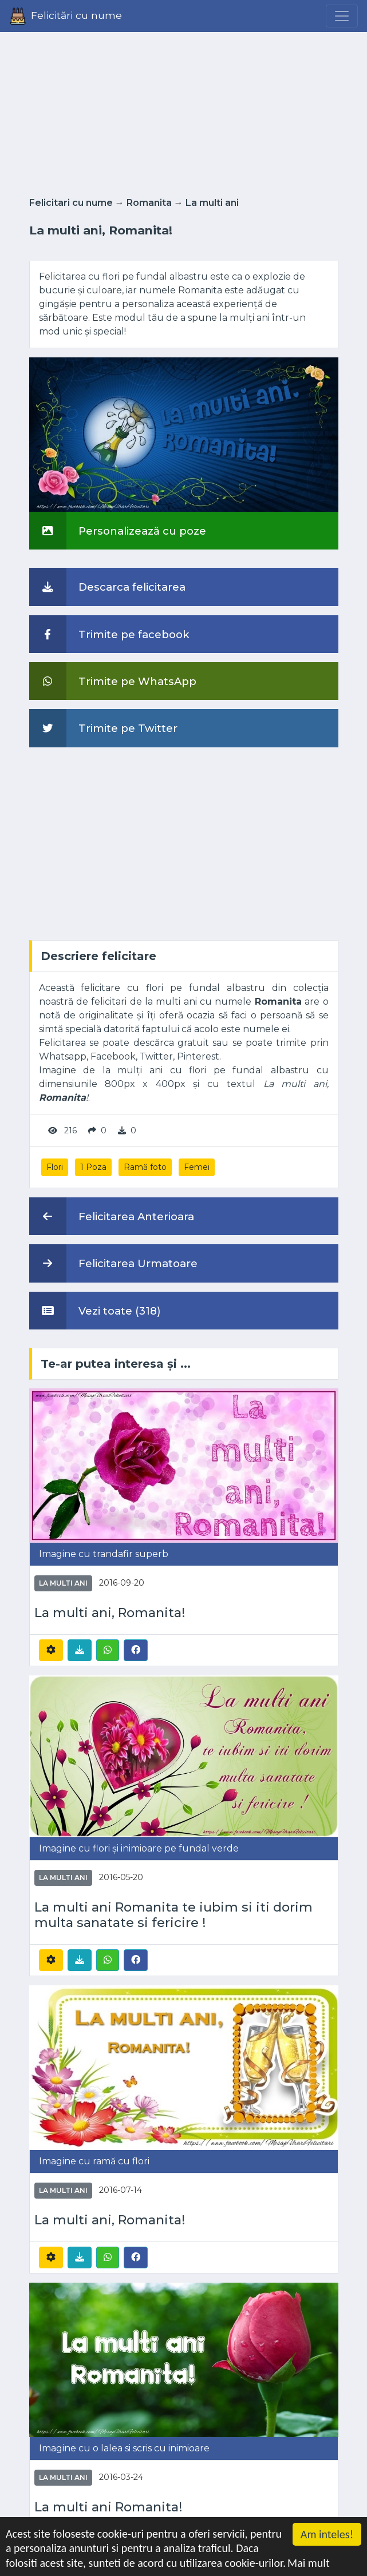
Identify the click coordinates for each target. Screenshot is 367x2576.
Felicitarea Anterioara (111, 1216)
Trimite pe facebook (109, 634)
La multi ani (212, 202)
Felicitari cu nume (71, 202)
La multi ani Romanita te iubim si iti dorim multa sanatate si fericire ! (173, 1915)
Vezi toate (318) (95, 1310)
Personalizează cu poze (117, 531)
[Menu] (342, 16)
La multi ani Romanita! (108, 2507)
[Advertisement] (184, 110)
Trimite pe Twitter (103, 728)
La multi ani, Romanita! (109, 1613)
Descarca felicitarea (107, 587)
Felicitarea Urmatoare (113, 1263)
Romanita (149, 202)
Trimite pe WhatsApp (112, 681)
